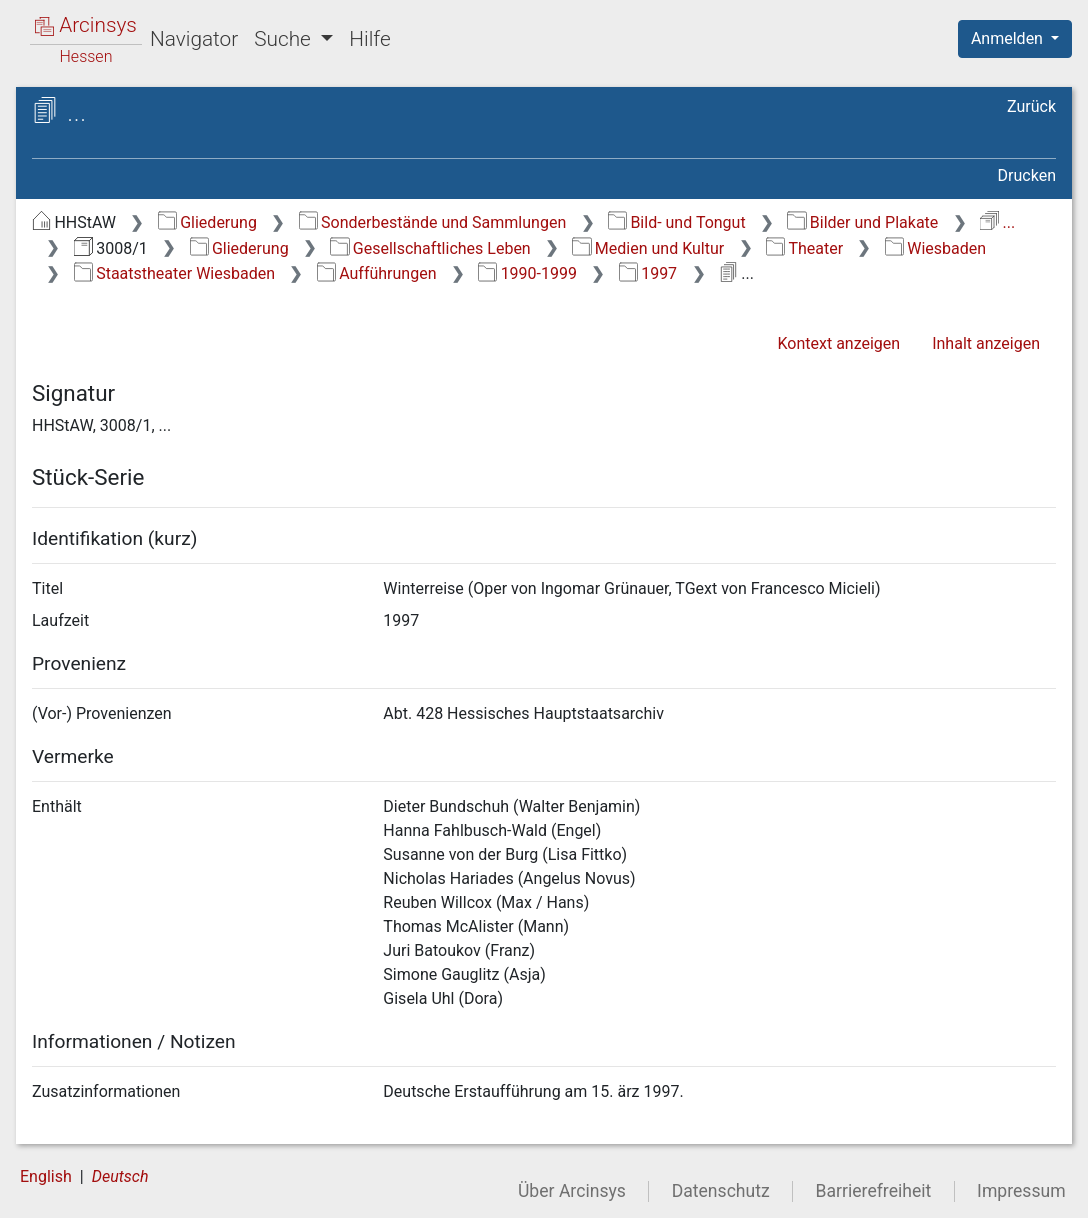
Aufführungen (377, 273)
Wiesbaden (935, 248)
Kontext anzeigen (838, 343)
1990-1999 (527, 273)
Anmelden (1009, 38)
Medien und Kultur (648, 248)
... (997, 222)
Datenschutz (721, 1191)
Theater (804, 248)
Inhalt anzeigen (986, 343)
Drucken (1027, 175)
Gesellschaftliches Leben (430, 248)
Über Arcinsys (572, 1191)
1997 (648, 273)
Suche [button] (285, 39)
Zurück (1031, 106)
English (46, 1176)
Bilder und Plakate (862, 222)
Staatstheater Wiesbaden (174, 273)
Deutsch (120, 1176)
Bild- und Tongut (677, 222)
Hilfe (369, 39)
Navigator (194, 39)
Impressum (1021, 1191)
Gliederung (207, 222)
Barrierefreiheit (874, 1191)
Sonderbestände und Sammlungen (433, 222)
